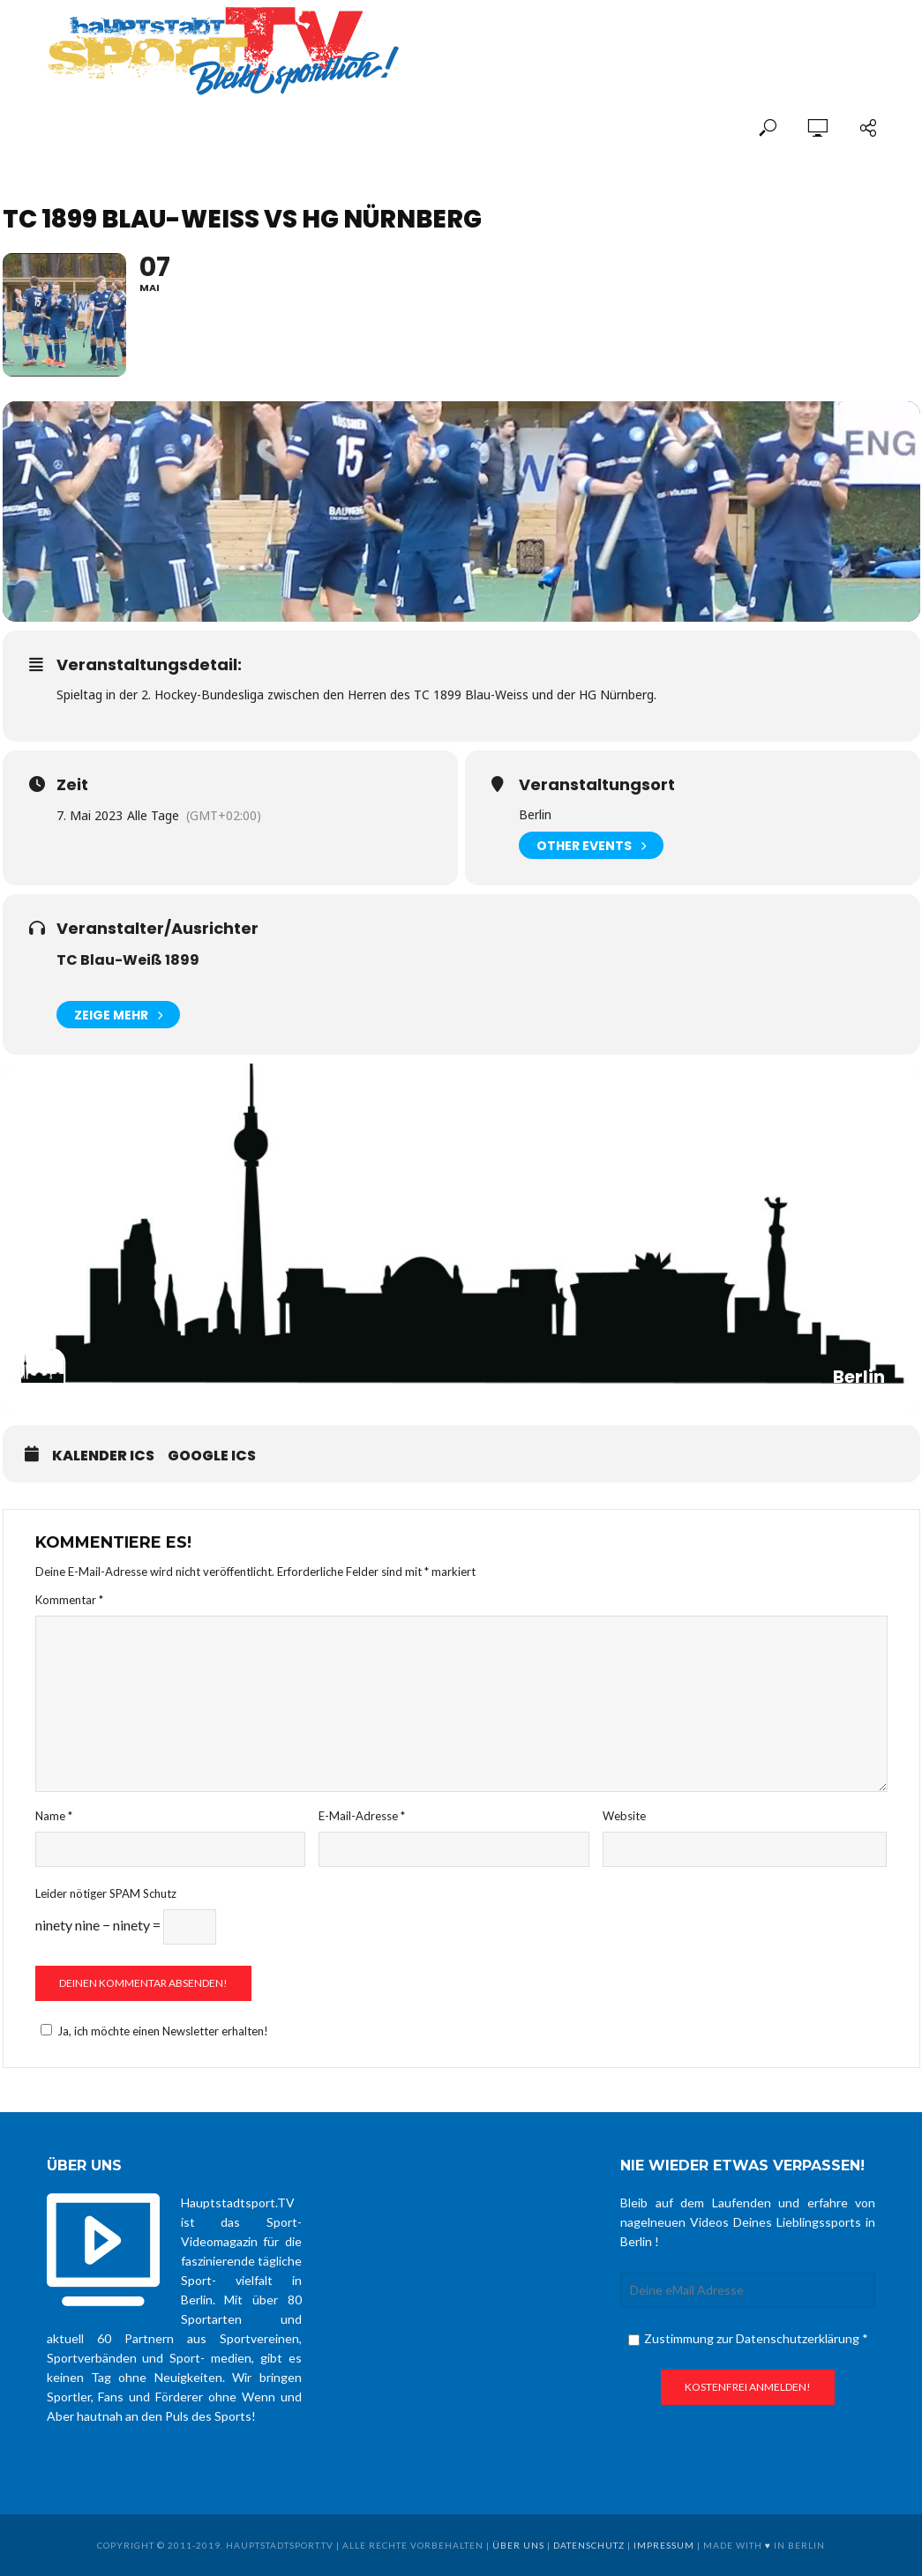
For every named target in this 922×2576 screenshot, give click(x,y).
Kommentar (69, 1600)
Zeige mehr (118, 1015)
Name (53, 1816)
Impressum (663, 2545)
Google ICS (212, 1456)
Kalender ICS (103, 1456)
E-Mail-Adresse (362, 1816)
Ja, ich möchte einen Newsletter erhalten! (151, 2031)
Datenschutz (589, 2545)
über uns (518, 2545)
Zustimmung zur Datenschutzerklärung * (748, 2338)
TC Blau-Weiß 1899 (127, 960)
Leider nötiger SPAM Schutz (105, 1893)
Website (624, 1816)
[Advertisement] (669, 37)
